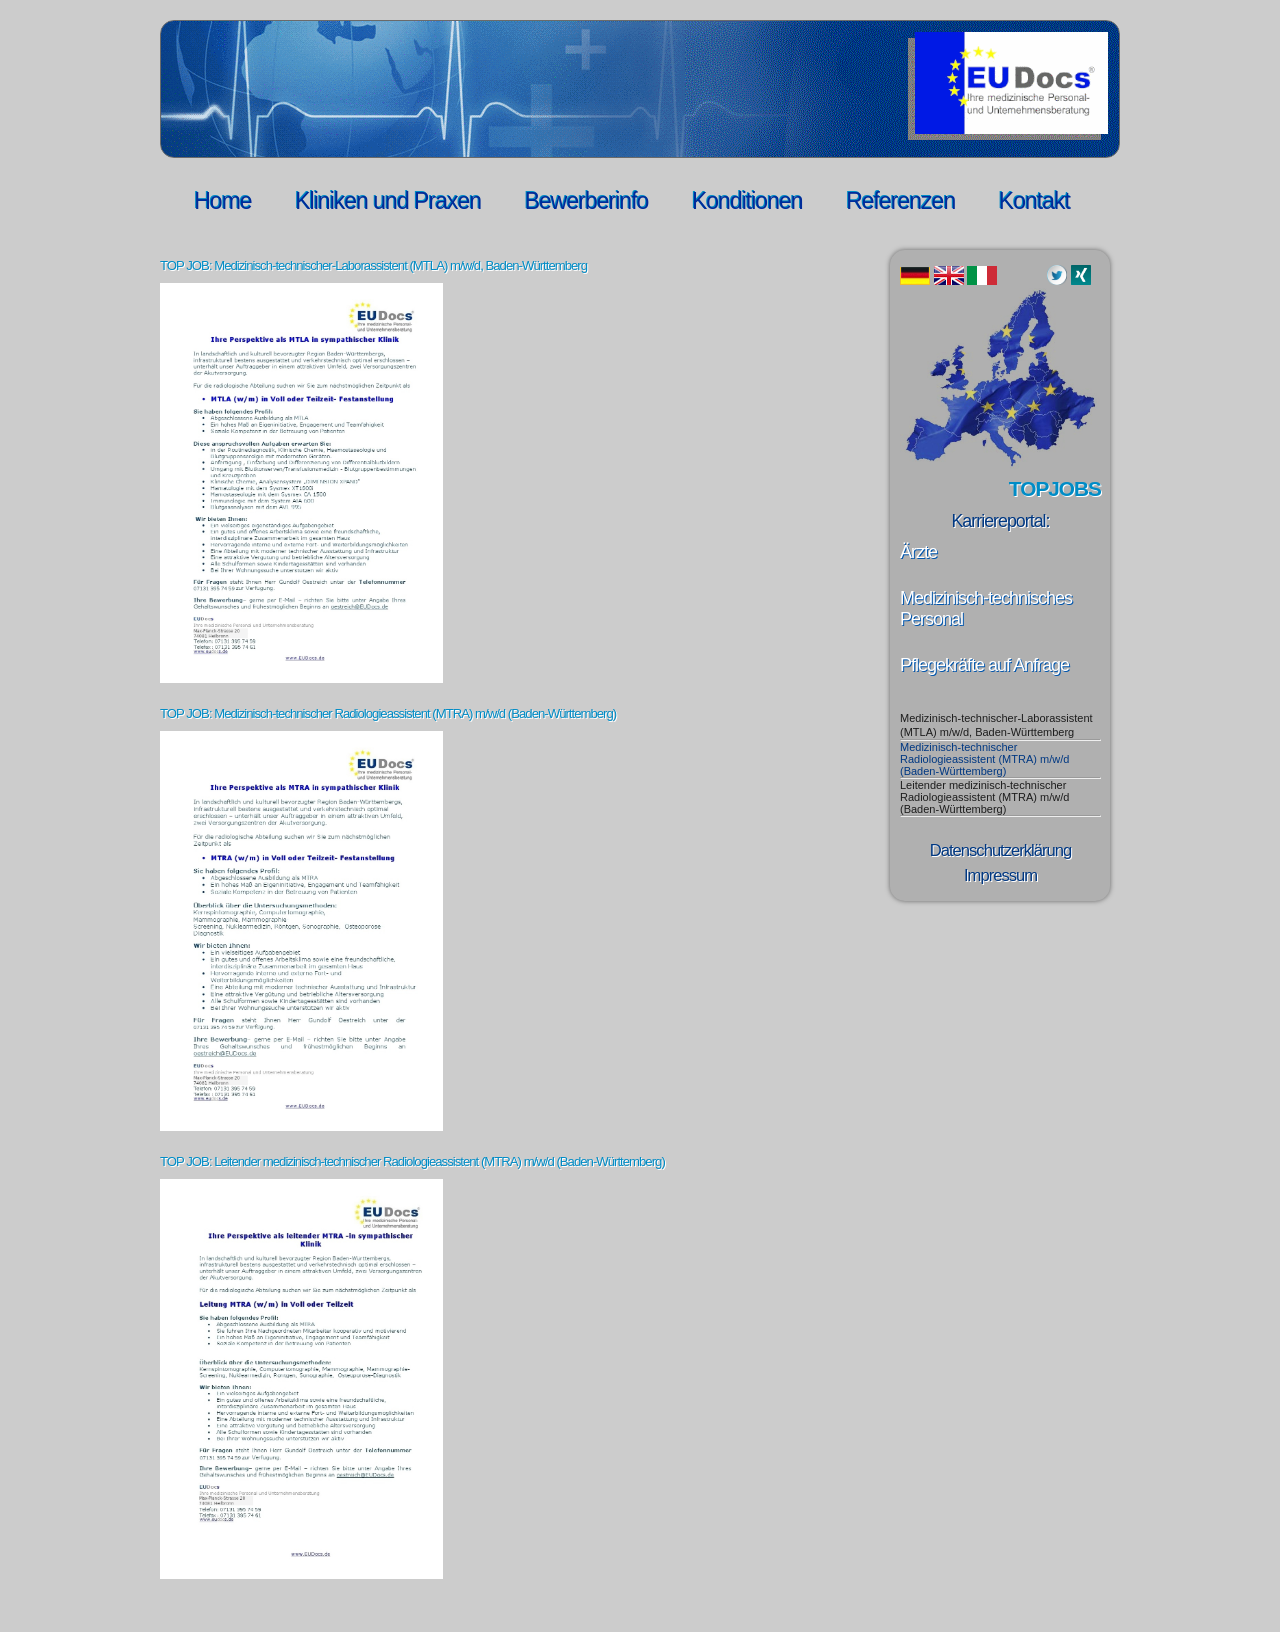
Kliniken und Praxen (388, 201)
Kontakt (1034, 201)
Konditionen (747, 201)
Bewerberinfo (587, 201)
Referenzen (900, 201)
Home (222, 201)
